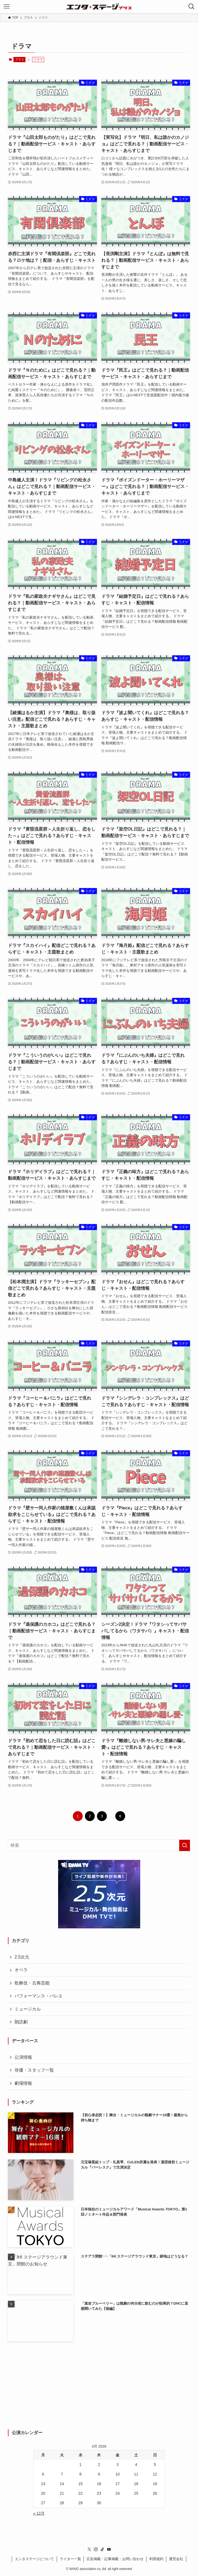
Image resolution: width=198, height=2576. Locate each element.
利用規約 (156, 2559)
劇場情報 (23, 2083)
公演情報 (23, 2057)
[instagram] (95, 2549)
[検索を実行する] (184, 1845)
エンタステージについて (34, 2559)
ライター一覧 (70, 2559)
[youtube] (109, 2549)
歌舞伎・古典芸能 (32, 1983)
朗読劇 (21, 2022)
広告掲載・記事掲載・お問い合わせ (115, 2559)
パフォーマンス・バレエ (39, 1996)
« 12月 (39, 2513)
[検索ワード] (99, 1845)
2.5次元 (22, 1957)
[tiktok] (102, 2549)
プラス (19, 59)
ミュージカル (28, 2009)
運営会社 (176, 2559)
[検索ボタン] (191, 6)
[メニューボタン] (6, 6)
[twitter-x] (89, 2549)
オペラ (21, 1970)
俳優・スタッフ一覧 (34, 2070)
